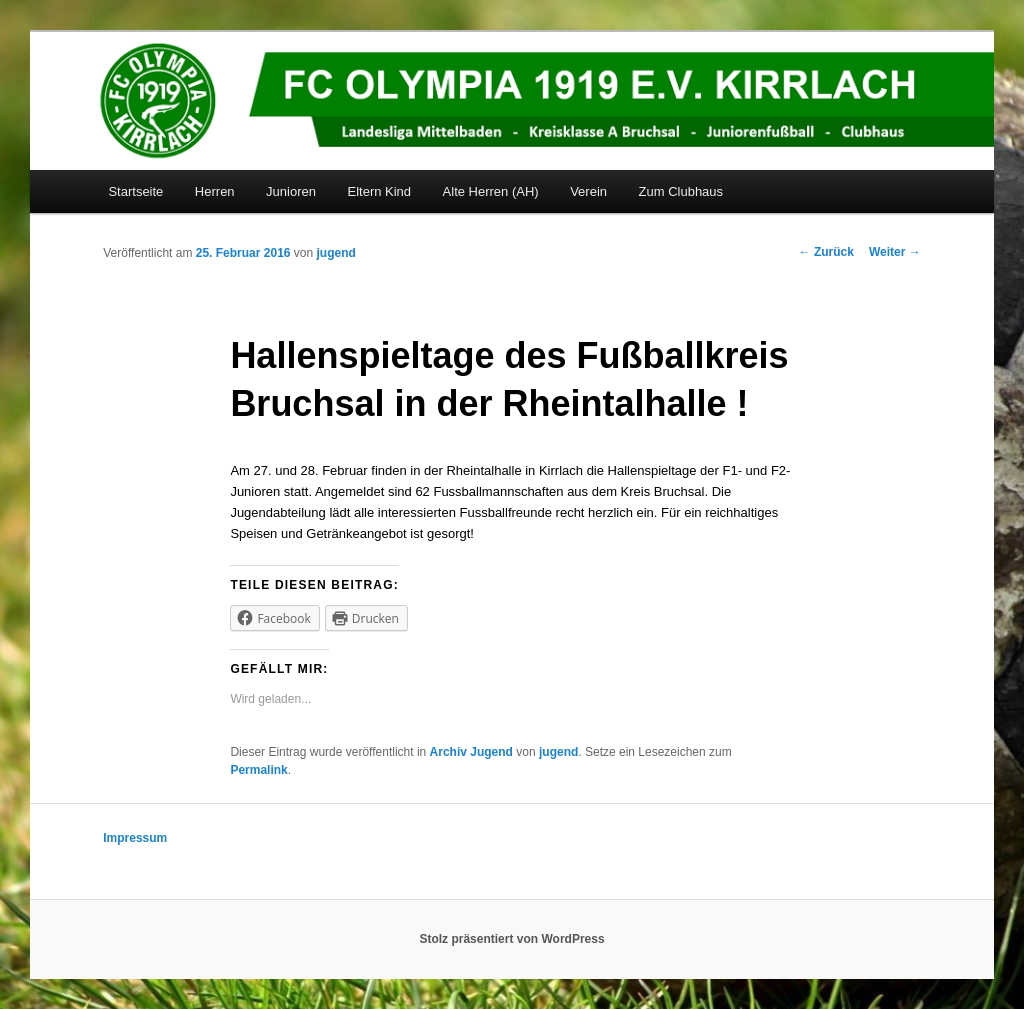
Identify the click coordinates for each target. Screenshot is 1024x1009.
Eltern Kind (379, 191)
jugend (336, 253)
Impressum (135, 838)
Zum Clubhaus (681, 191)
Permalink (258, 770)
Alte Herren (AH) (491, 191)
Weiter (895, 252)
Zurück (826, 252)
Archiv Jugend (471, 752)
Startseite (135, 191)
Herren (215, 191)
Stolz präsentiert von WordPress (511, 939)
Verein (588, 191)
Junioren (291, 191)
